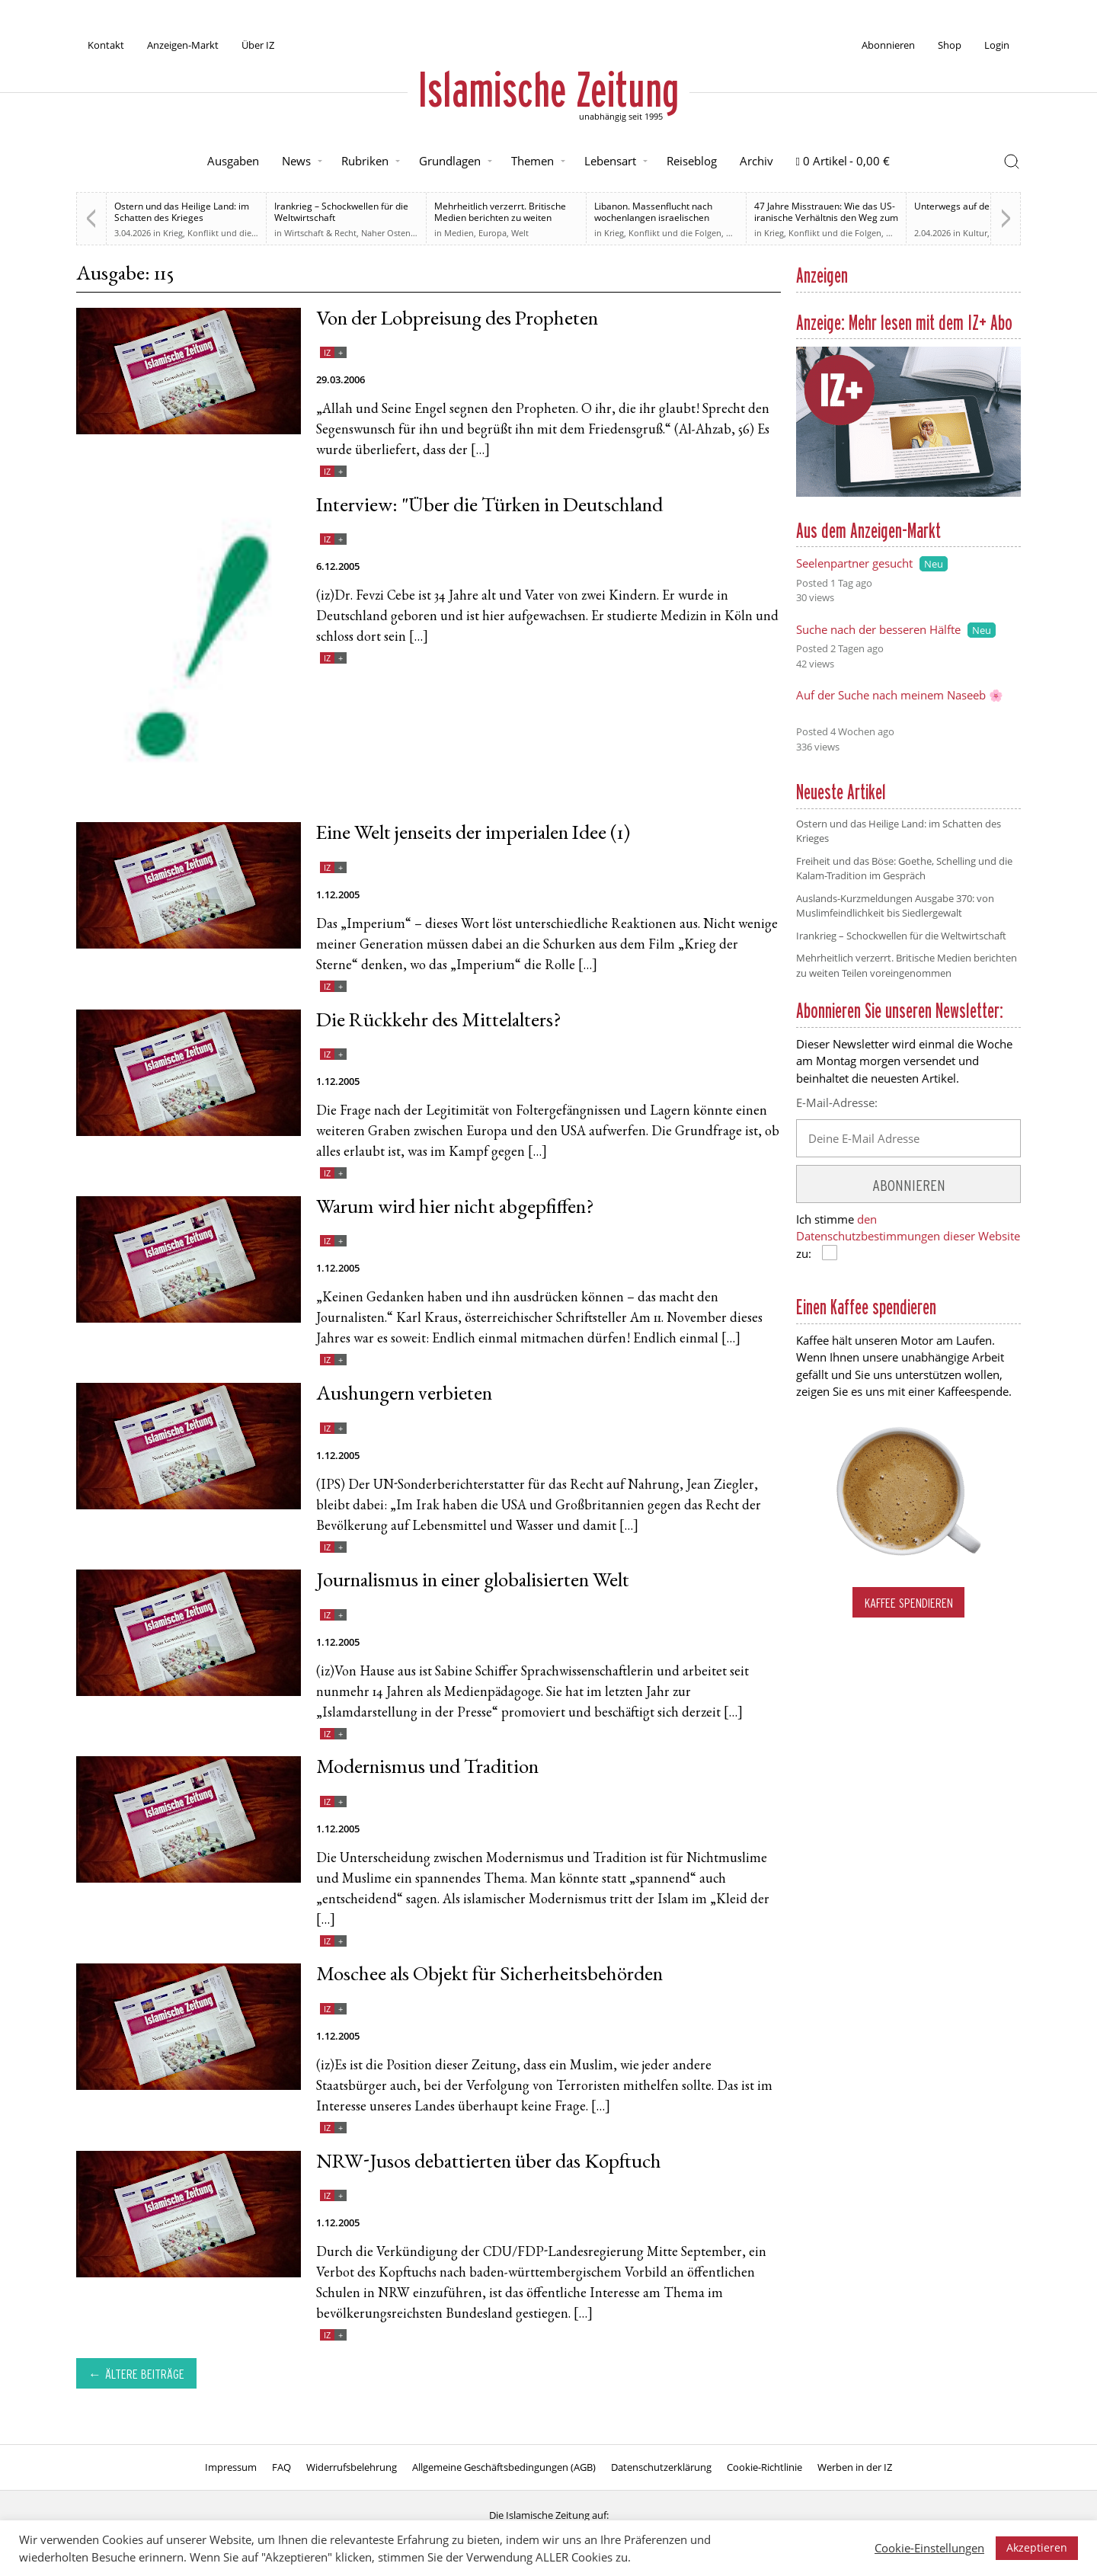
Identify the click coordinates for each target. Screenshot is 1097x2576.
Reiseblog (692, 160)
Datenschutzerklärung (661, 2467)
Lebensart (610, 160)
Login (996, 45)
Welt (520, 232)
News (296, 160)
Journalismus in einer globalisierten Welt (472, 1582)
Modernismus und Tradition (427, 1768)
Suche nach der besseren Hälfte (878, 629)
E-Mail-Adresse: (837, 1102)
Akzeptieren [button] (1036, 2547)
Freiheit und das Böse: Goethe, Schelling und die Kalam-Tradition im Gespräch (904, 868)
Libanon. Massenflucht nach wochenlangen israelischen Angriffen (653, 217)
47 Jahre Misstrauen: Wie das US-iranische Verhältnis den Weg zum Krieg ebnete (826, 217)
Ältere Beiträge (144, 2373)
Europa (492, 232)
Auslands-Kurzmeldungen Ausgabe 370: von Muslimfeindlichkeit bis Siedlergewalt (895, 905)
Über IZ (257, 45)
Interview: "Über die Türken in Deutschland (489, 507)
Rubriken (365, 160)
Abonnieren (888, 45)
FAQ (281, 2467)
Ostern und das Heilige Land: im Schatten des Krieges (181, 212)
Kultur (975, 232)
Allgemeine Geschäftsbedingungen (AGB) (504, 2467)
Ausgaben (233, 160)
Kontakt (106, 45)
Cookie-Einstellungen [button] (929, 2547)
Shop (949, 45)
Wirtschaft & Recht (320, 232)
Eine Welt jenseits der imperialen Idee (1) (473, 834)
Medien (459, 232)
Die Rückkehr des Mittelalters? (438, 1022)
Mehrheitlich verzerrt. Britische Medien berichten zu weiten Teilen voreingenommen (500, 217)
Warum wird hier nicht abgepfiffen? (454, 1208)
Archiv (756, 160)
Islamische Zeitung (548, 89)
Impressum (231, 2467)
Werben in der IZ (854, 2467)
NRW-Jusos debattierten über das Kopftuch (488, 2163)
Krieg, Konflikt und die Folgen (221, 232)
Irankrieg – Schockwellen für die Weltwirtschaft (341, 212)
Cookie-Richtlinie (764, 2467)
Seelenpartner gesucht (854, 563)
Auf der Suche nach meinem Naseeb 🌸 (899, 694)
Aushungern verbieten (404, 1395)
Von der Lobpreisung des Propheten (457, 320)
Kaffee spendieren (909, 1602)
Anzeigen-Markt (183, 45)
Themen (532, 160)
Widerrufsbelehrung (351, 2467)
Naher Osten (386, 232)
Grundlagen (450, 160)
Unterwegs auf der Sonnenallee (981, 206)
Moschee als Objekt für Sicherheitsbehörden (489, 1976)
